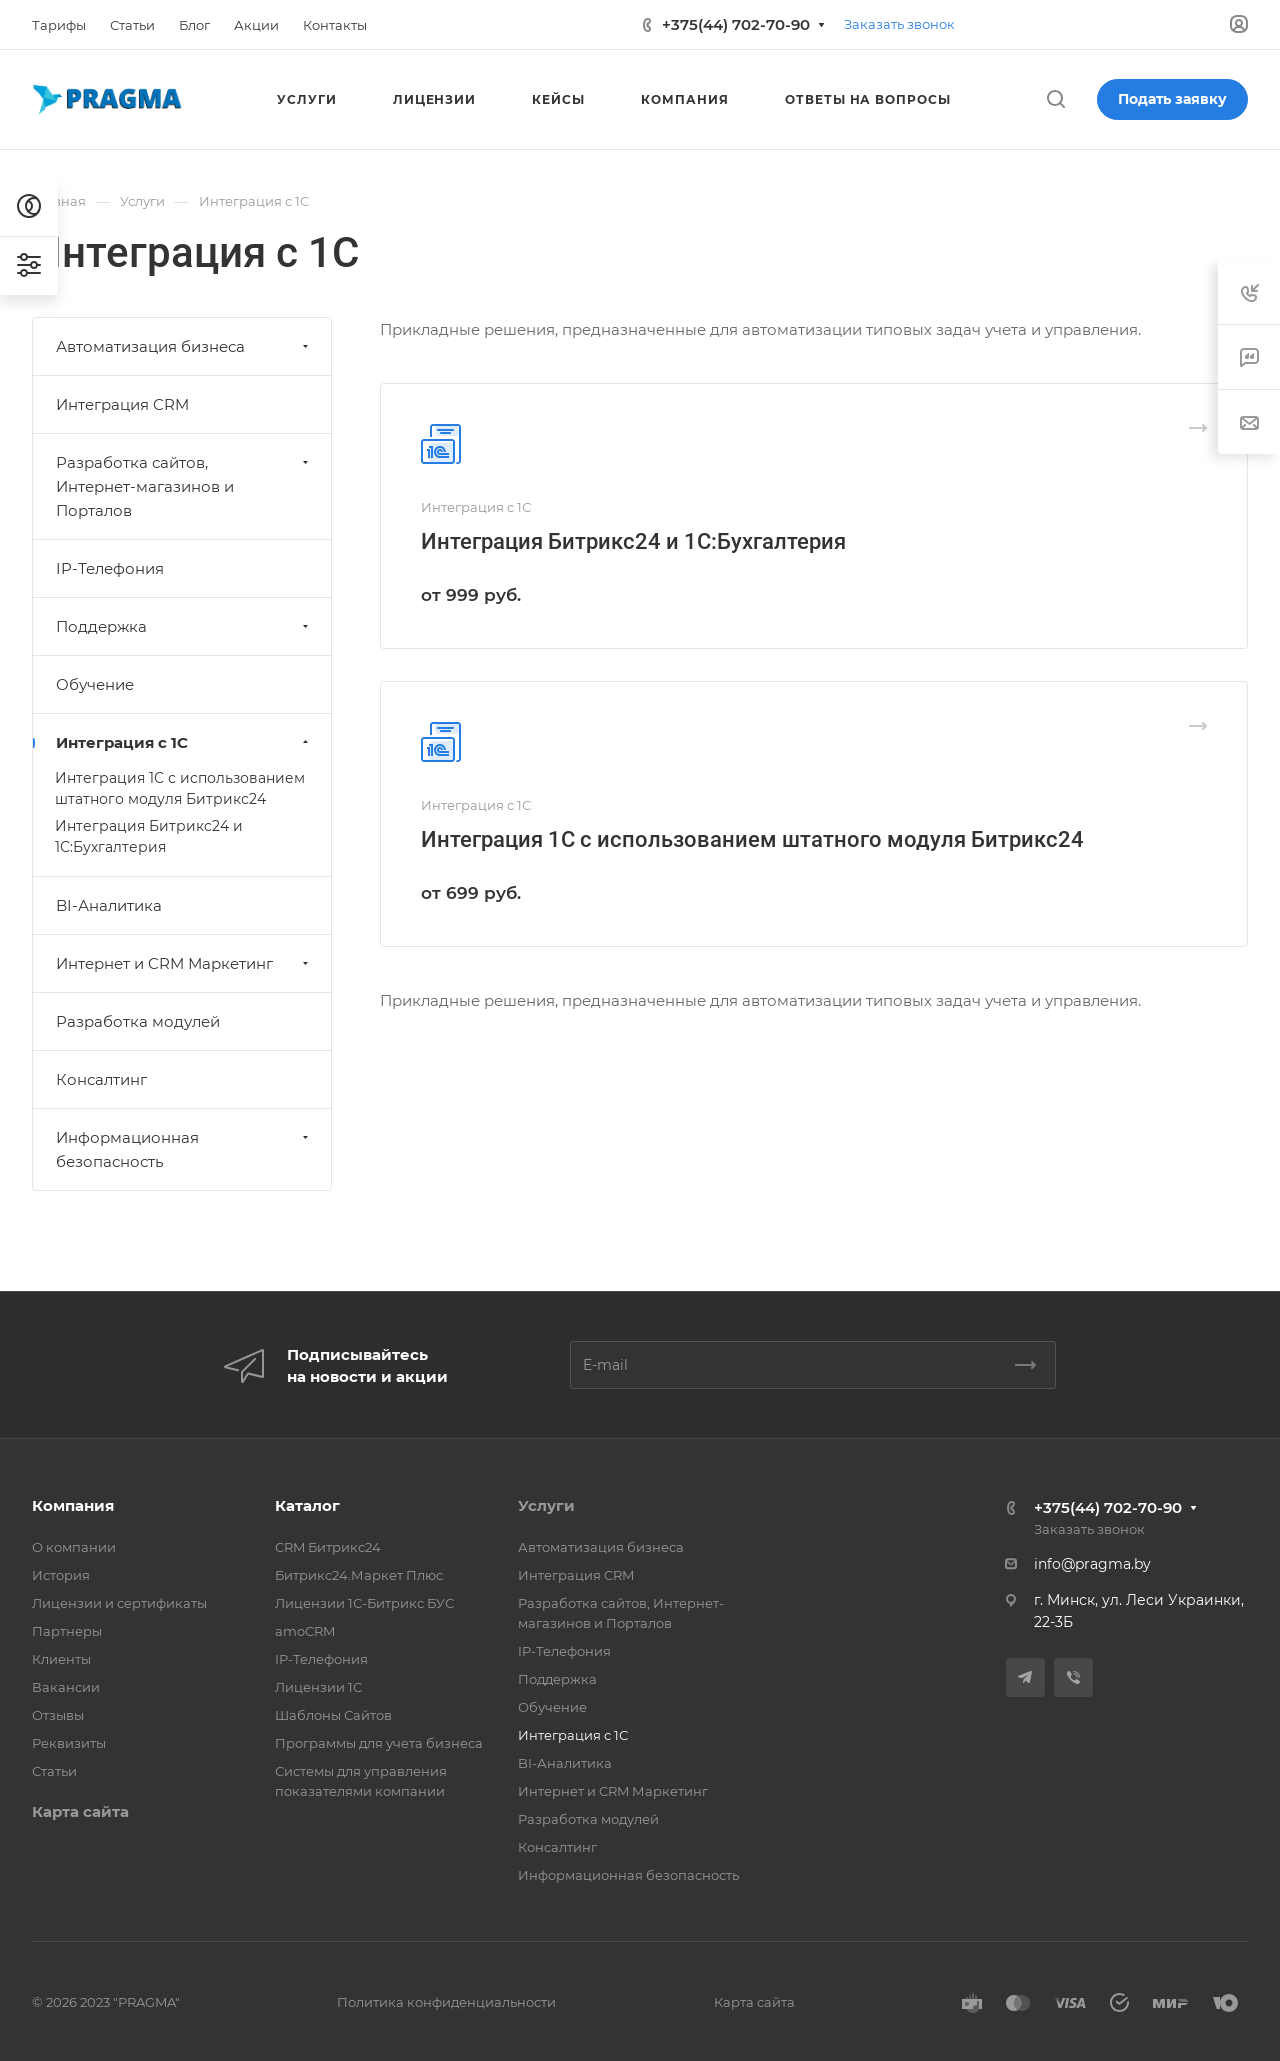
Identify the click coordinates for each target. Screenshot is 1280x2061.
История (61, 1575)
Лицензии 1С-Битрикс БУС (364, 1603)
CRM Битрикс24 (328, 1547)
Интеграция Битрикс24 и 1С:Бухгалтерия (633, 541)
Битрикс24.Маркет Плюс (359, 1575)
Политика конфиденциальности (446, 2002)
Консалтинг (101, 1079)
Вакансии (66, 1687)
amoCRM (305, 1631)
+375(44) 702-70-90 (736, 24)
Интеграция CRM (122, 404)
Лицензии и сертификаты (119, 1603)
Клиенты (61, 1659)
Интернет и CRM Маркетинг (184, 963)
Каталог (307, 1505)
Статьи (54, 1771)
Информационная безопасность (184, 1149)
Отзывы (58, 1715)
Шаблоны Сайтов (333, 1715)
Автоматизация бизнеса (184, 346)
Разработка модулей (138, 1021)
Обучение (95, 684)
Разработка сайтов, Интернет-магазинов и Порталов (184, 486)
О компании (74, 1547)
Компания (73, 1505)
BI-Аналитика (109, 905)
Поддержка (184, 626)
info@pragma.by (1092, 1564)
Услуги (546, 1505)
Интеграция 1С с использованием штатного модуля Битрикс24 (752, 839)
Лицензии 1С (318, 1687)
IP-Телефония (110, 568)
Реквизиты (69, 1743)
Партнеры (67, 1631)
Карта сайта (80, 1811)
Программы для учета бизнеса (379, 1743)
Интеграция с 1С (184, 742)
